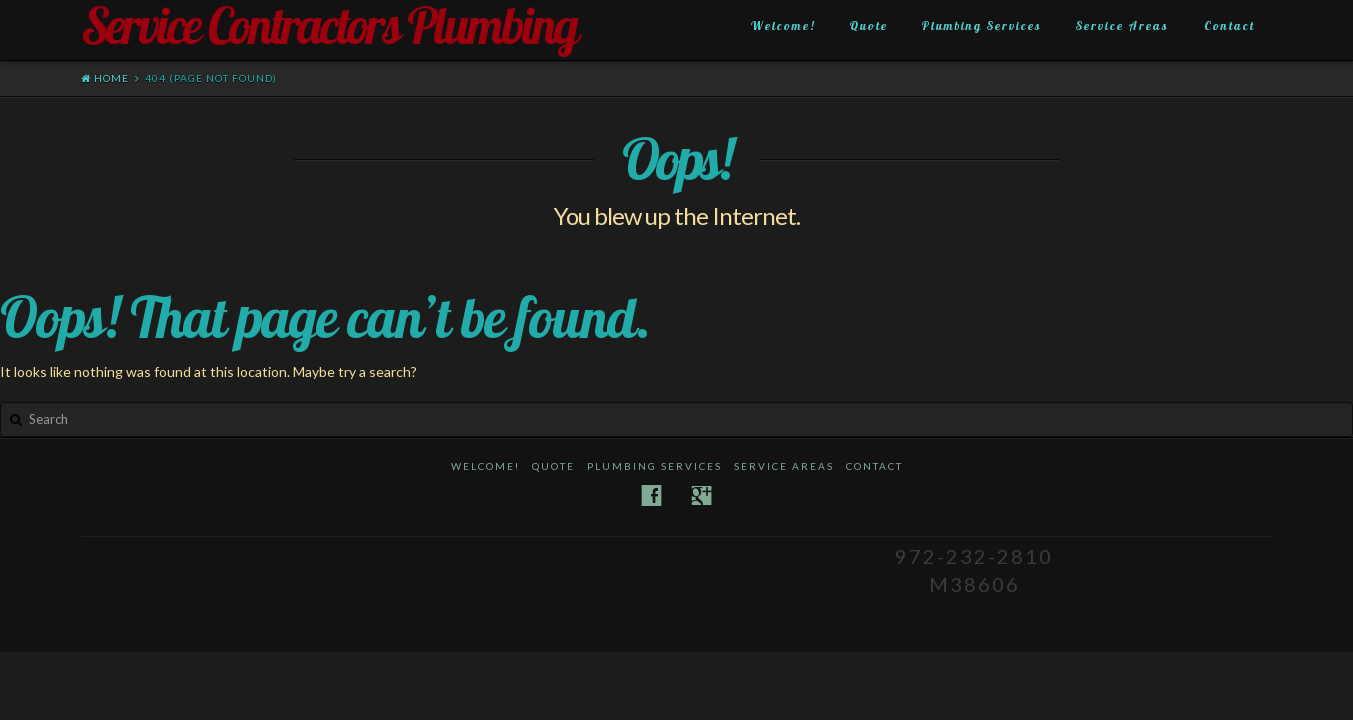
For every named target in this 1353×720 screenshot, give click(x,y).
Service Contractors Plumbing (329, 26)
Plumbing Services (982, 25)
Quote (869, 25)
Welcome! (783, 25)
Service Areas (1122, 25)
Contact (1229, 25)
